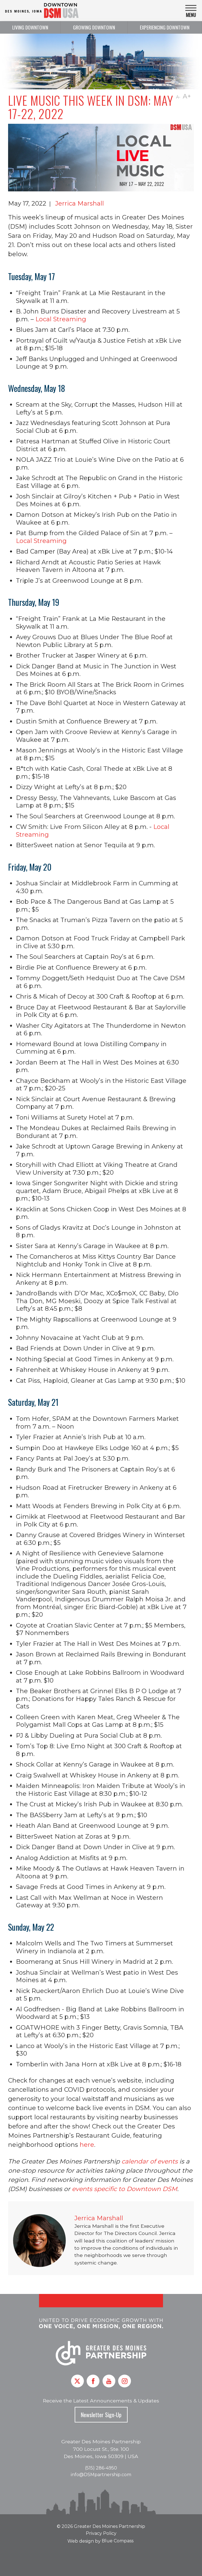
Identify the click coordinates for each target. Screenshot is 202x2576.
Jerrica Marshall (79, 203)
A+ (187, 96)
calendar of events (149, 2161)
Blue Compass (117, 2540)
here (87, 2144)
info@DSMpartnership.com (101, 2474)
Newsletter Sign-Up (101, 2414)
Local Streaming (60, 319)
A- (178, 97)
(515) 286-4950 (101, 2468)
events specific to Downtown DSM (124, 2189)
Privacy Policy (101, 2533)
